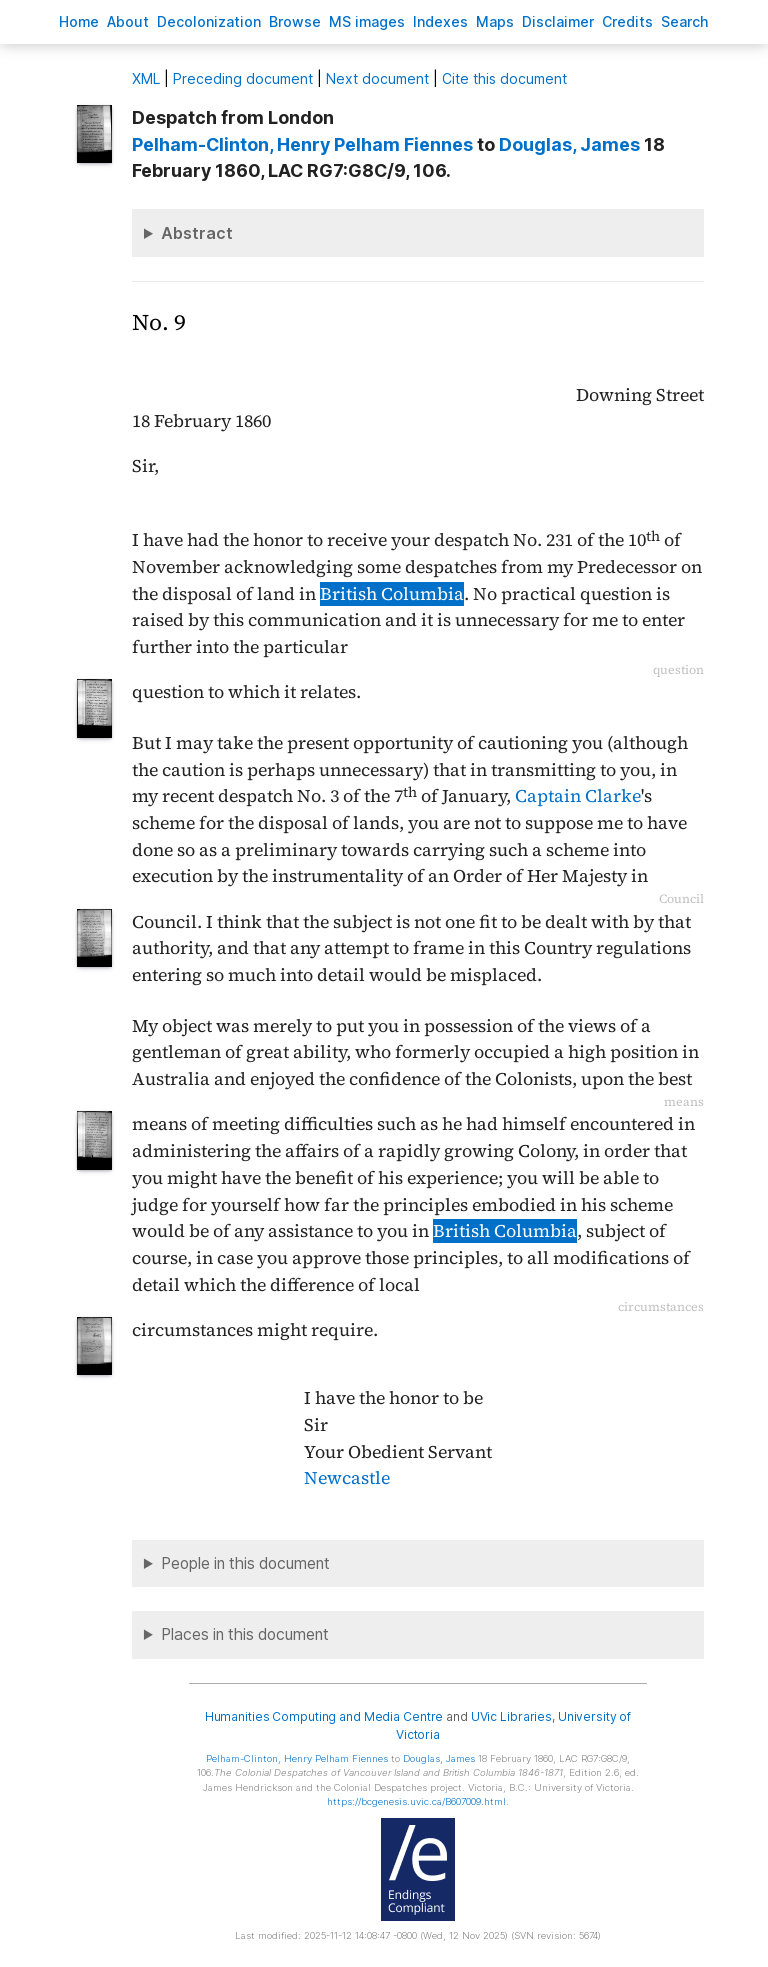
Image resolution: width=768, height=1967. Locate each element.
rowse (295, 21)
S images (367, 21)
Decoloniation (209, 21)
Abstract (197, 233)
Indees (440, 21)
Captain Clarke (578, 796)
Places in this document (245, 1634)
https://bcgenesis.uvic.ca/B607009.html (416, 1801)
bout (128, 21)
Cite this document (504, 78)
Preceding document (243, 78)
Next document (377, 78)
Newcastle (347, 1478)
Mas (495, 21)
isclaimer (558, 21)
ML (146, 78)
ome (79, 21)
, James (569, 144)
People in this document (245, 1563)
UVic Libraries (511, 1716)
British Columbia (392, 594)
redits (627, 21)
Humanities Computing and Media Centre (324, 1716)
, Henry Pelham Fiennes (302, 144)
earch (685, 21)
